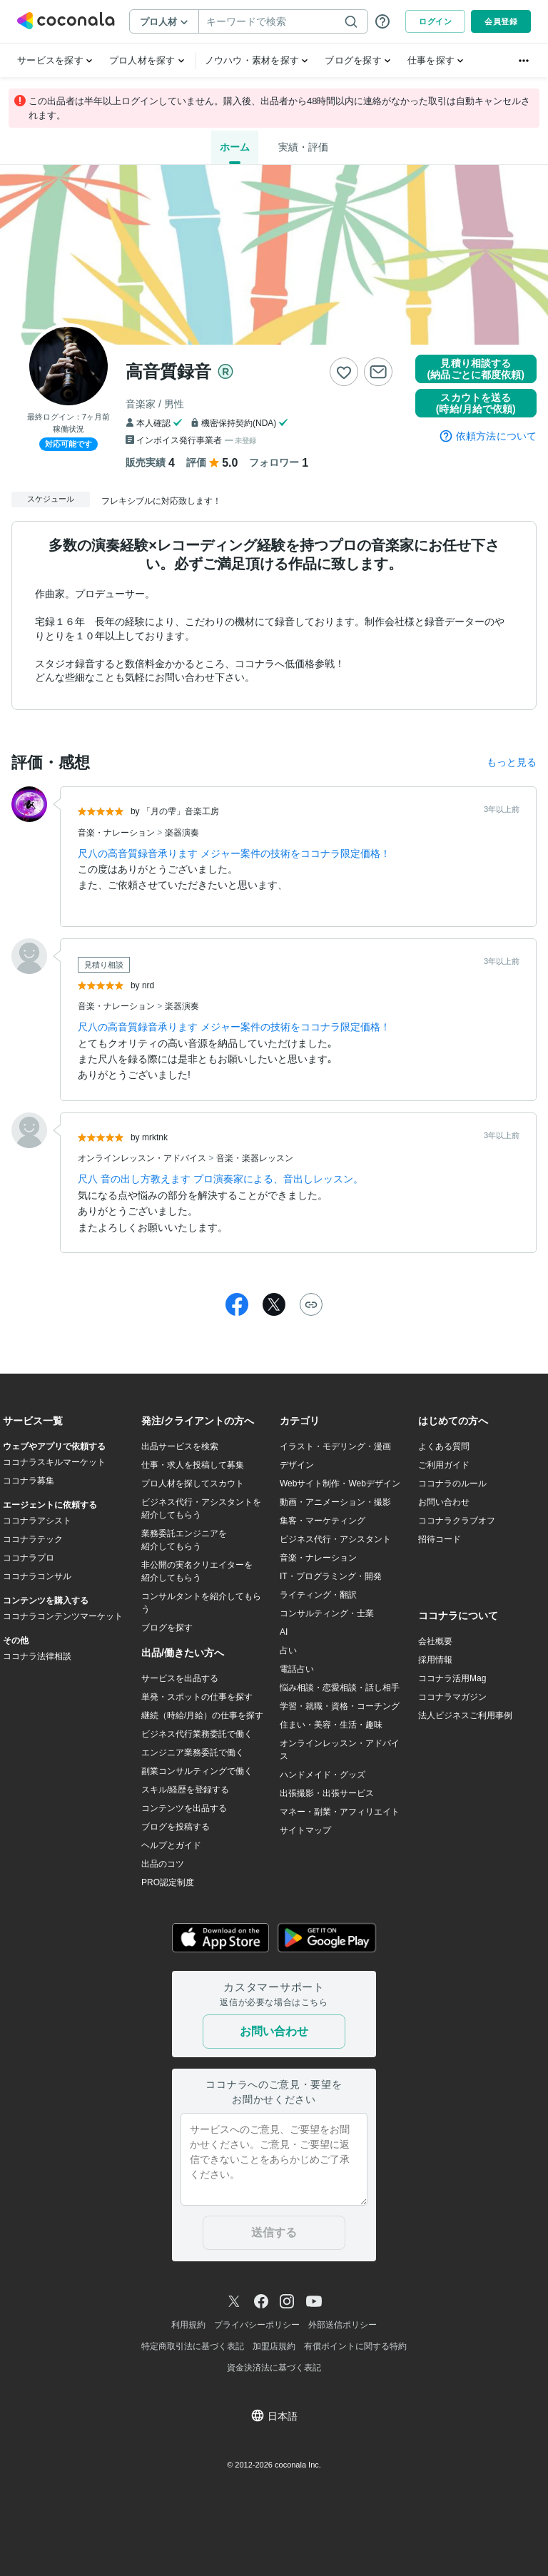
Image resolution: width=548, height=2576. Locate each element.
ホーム (235, 147)
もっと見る (512, 762)
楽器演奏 (182, 833)
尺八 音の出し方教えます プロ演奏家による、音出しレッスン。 (220, 1179)
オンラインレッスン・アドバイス (143, 1158)
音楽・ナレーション (117, 833)
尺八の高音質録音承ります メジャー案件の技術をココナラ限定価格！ (234, 853)
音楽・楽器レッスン (254, 1158)
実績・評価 (303, 147)
